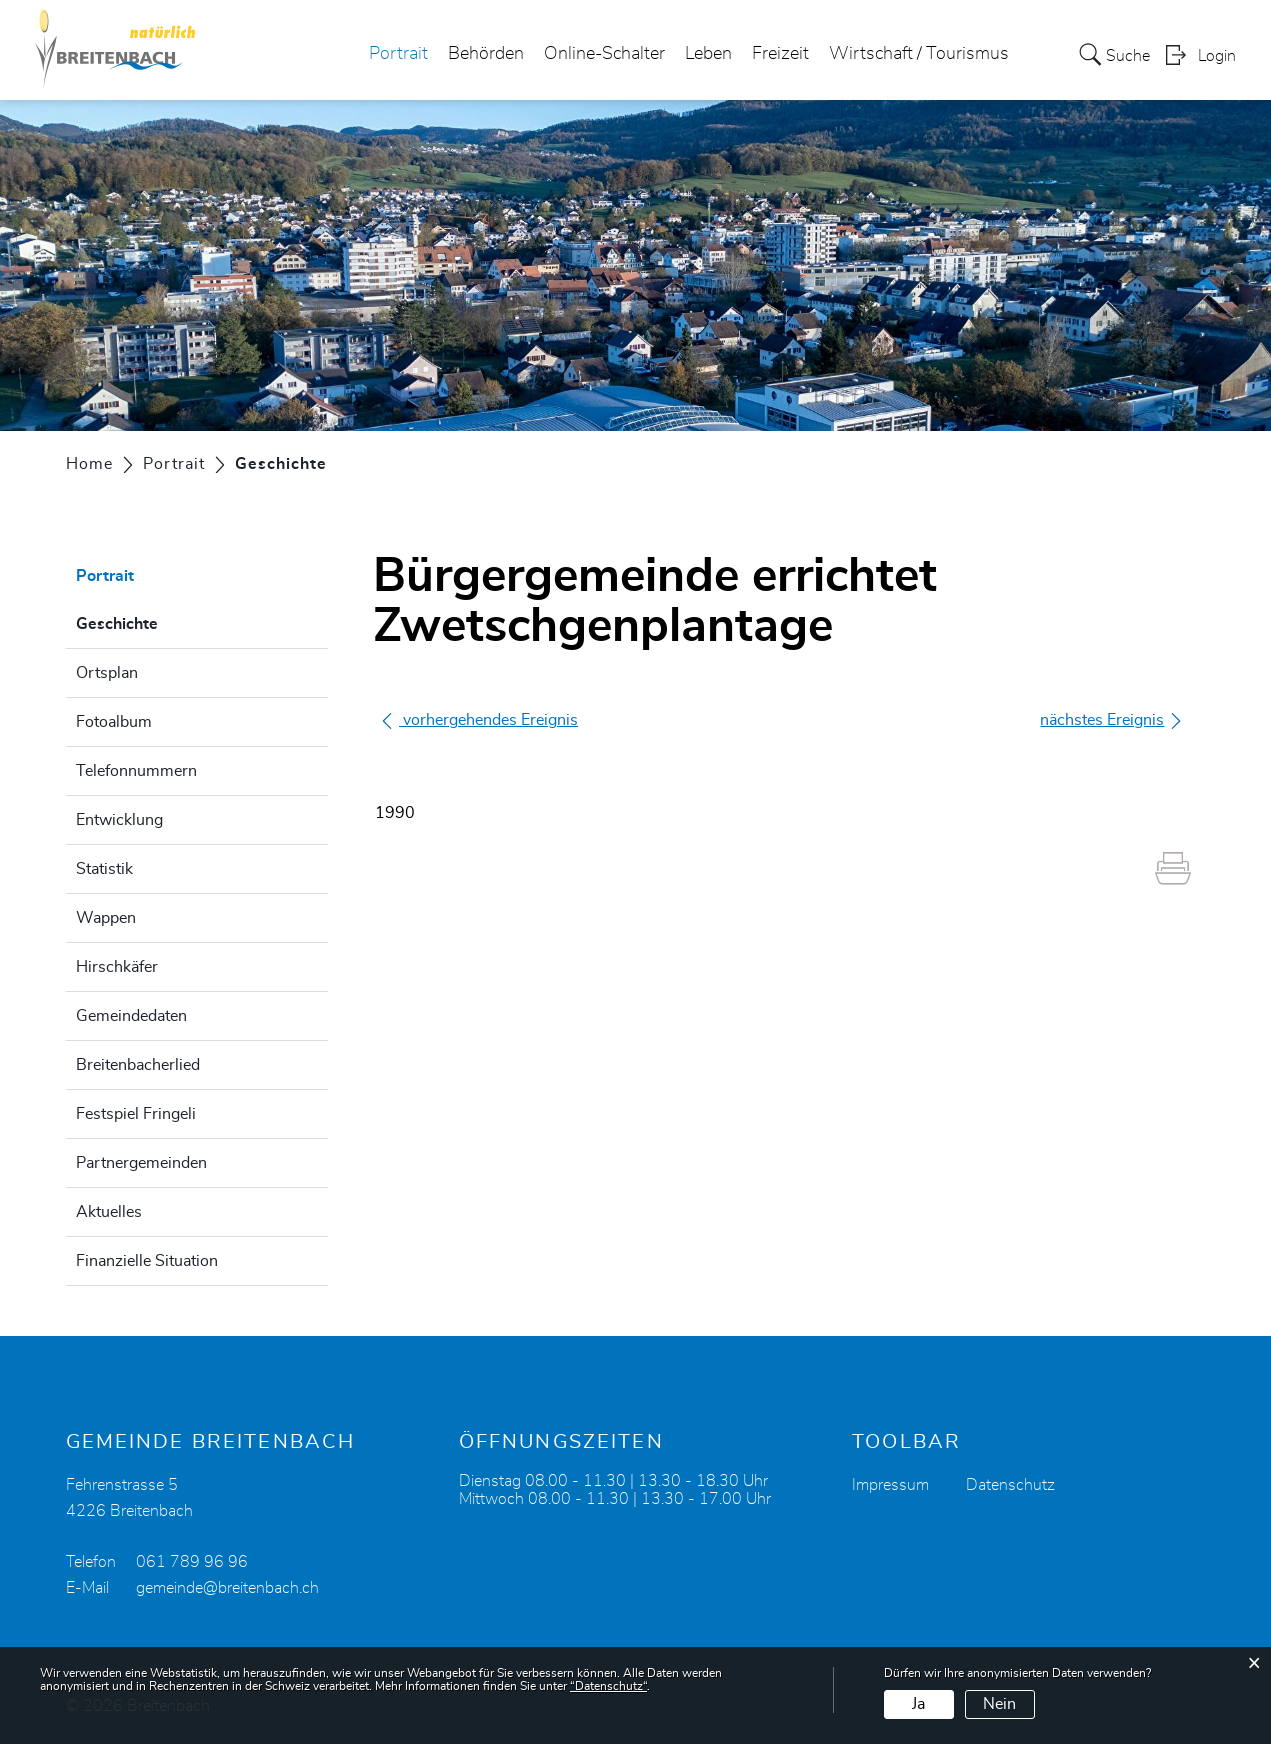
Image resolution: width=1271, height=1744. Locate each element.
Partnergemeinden (141, 1163)
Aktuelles (109, 1212)
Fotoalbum (114, 722)
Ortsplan (107, 673)
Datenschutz (1010, 1485)
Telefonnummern (136, 771)
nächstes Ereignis (1112, 720)
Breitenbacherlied (138, 1065)
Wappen (106, 918)
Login (1217, 56)
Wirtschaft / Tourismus (919, 54)
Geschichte (167, 621)
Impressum (890, 1485)
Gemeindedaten (131, 1016)
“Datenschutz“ (608, 1686)
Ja (918, 1704)
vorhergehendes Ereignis (478, 720)
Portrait (398, 54)
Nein (999, 1704)
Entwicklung (119, 820)
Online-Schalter (604, 54)
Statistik (104, 869)
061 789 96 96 (192, 1562)
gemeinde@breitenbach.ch (227, 1588)
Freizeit (780, 54)
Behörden (486, 54)
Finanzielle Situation (147, 1261)
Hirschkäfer (117, 967)
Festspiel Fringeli (136, 1114)
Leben (708, 54)
